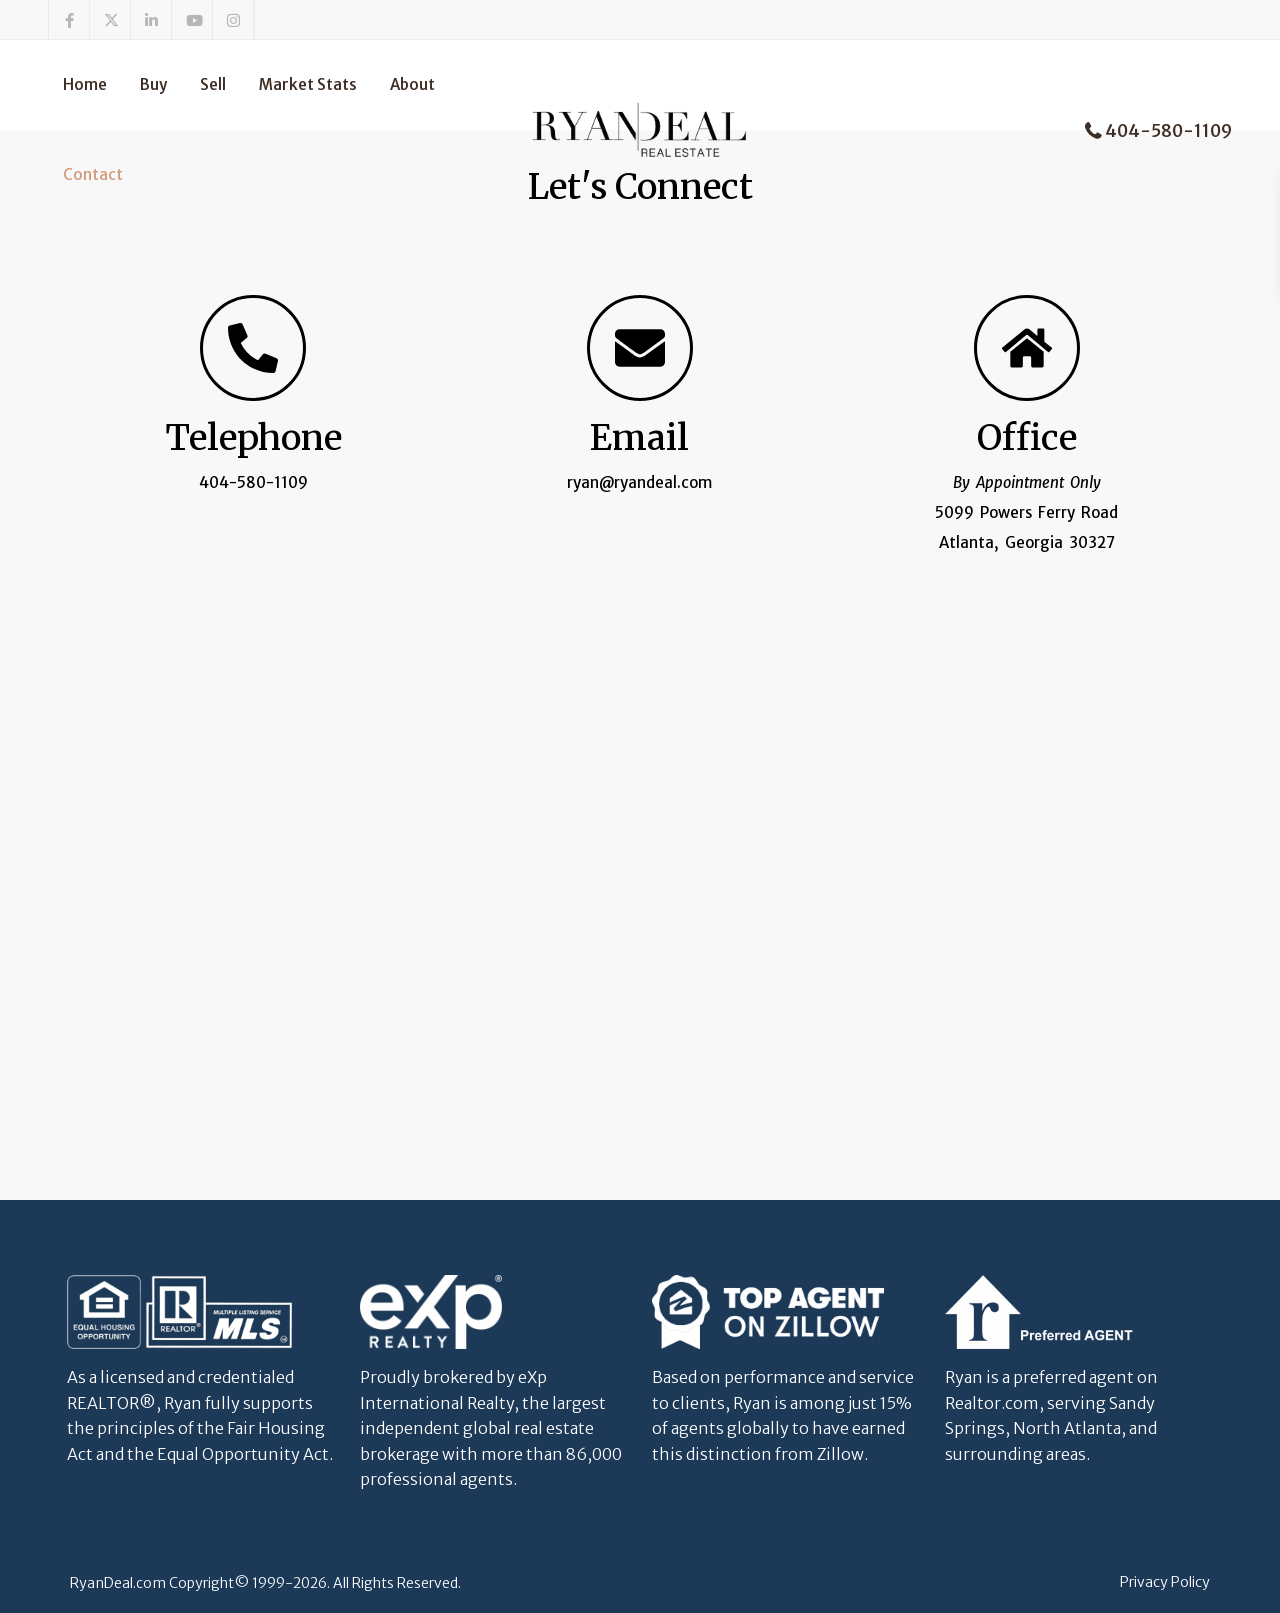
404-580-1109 (1168, 131)
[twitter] (110, 20)
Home (85, 84)
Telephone (253, 438)
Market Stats (308, 84)
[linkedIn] (151, 20)
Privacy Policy (1165, 1582)
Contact (93, 174)
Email (639, 438)
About (412, 84)
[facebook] (69, 20)
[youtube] (192, 20)
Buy (153, 84)
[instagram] (233, 20)
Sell (213, 84)
